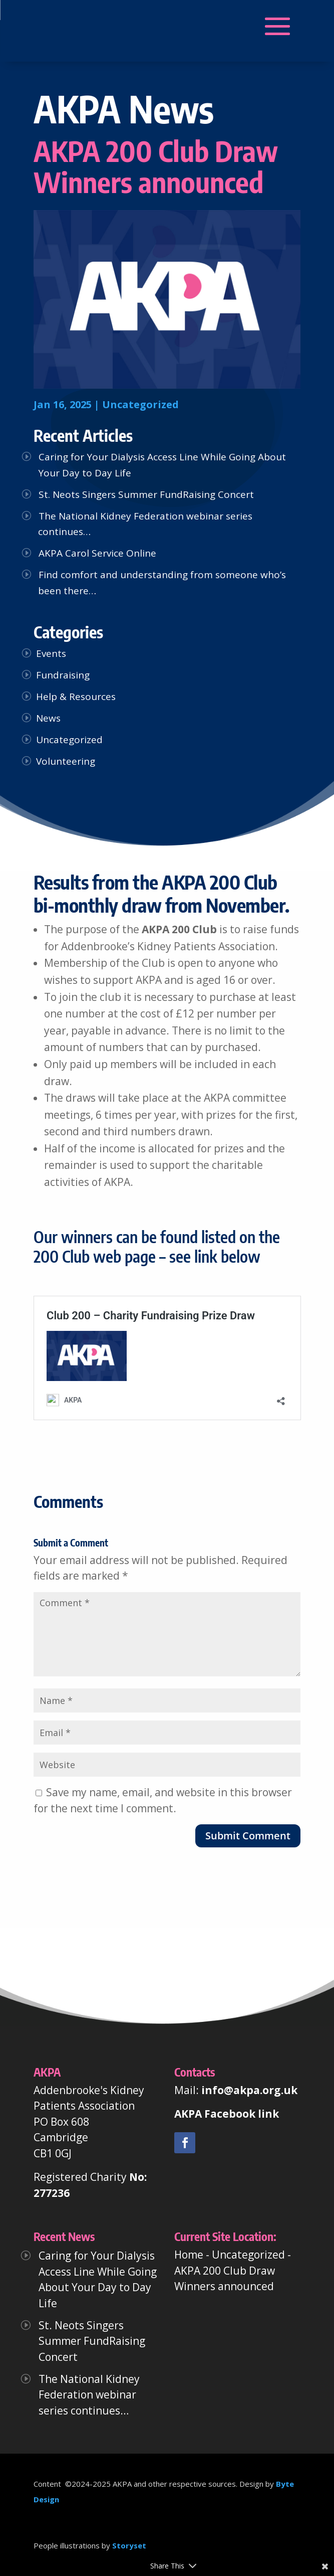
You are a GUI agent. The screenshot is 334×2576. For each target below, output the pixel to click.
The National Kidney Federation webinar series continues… (89, 2395)
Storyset (129, 2545)
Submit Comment (247, 1835)
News (48, 718)
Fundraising (63, 674)
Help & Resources (76, 696)
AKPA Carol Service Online (97, 553)
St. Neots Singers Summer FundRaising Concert (146, 494)
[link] (184, 2142)
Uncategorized (140, 404)
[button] (98, 27)
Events (51, 653)
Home (188, 2255)
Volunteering (65, 761)
